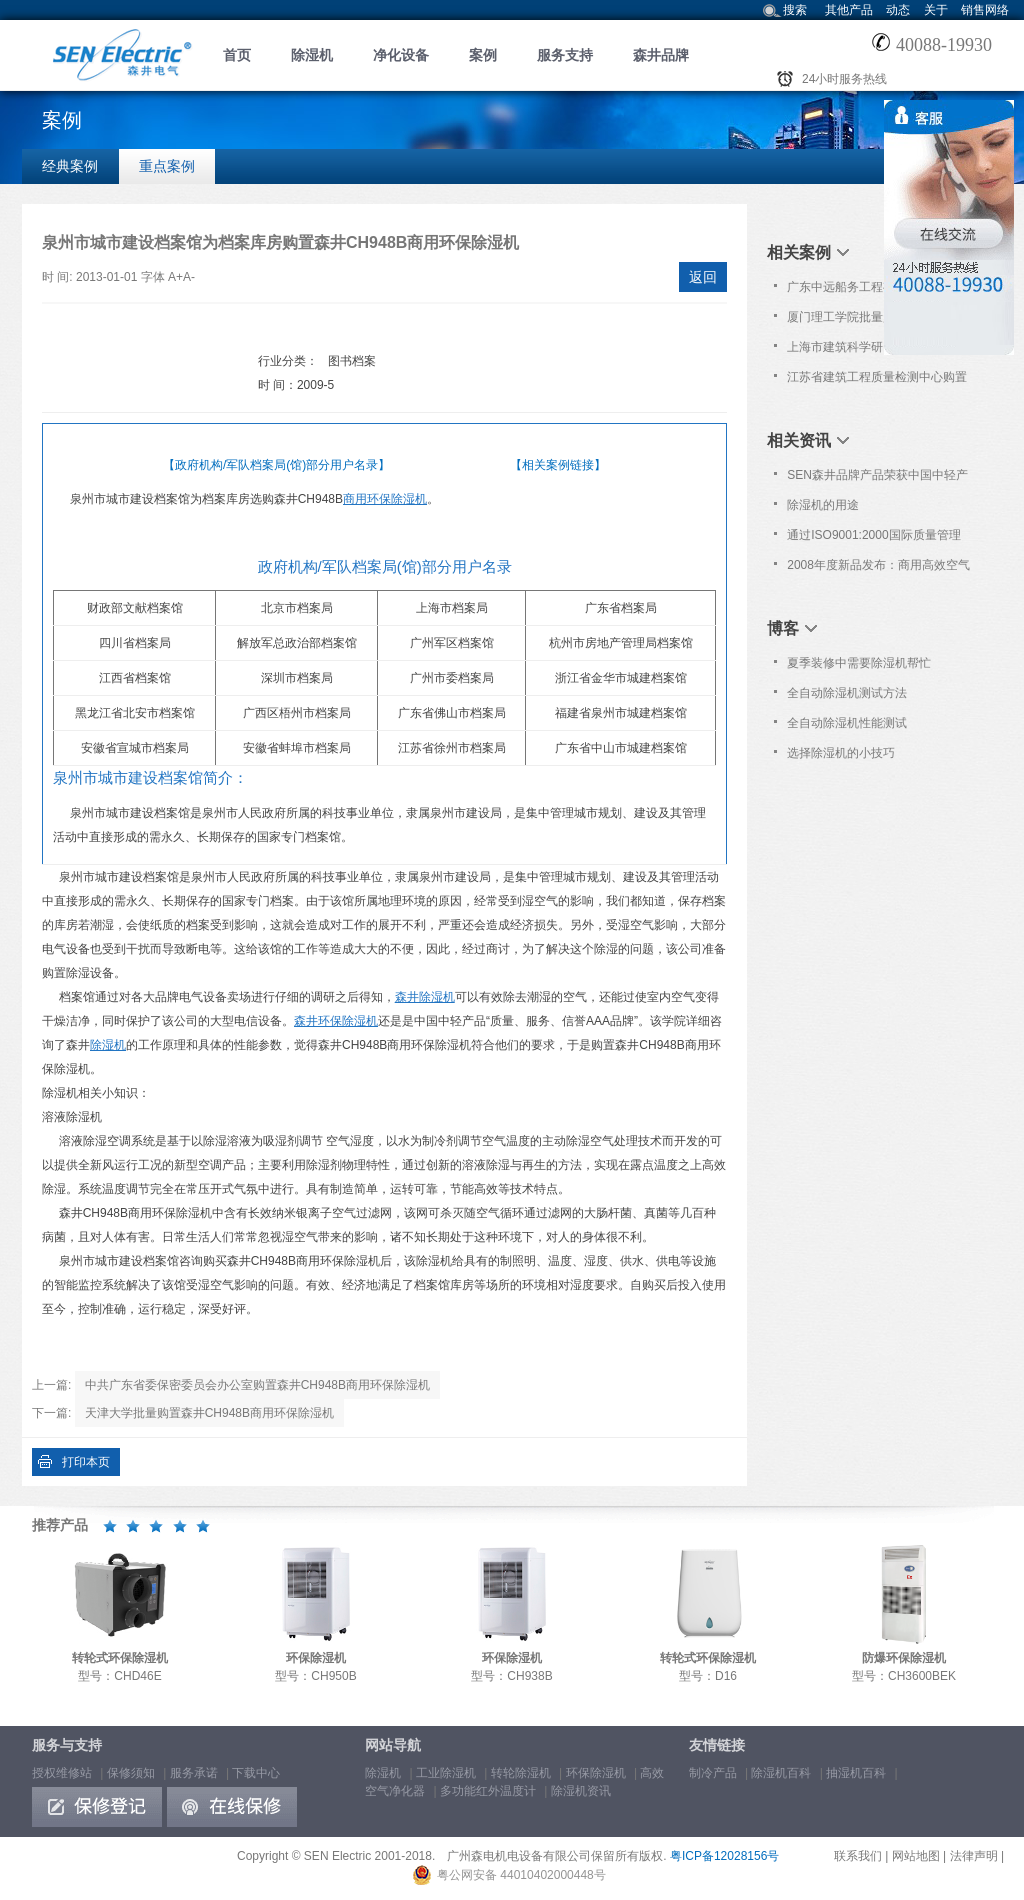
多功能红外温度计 (488, 1791)
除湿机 (312, 55)
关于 (936, 10)
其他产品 (849, 10)
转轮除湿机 (521, 1773)
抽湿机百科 (856, 1773)
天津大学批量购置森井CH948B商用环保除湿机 (209, 1413)
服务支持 (565, 55)
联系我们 (858, 1856)
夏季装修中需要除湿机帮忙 (859, 663)
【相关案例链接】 (558, 465)
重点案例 (167, 166)
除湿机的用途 (823, 505)
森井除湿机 (425, 997)
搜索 (795, 10)
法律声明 (974, 1856)
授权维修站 (62, 1773)
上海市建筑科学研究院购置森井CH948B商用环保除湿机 (871, 351)
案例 (483, 55)
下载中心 (256, 1773)
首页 (237, 55)
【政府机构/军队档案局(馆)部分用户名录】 (276, 465)
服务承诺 (194, 1773)
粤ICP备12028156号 (724, 1856)
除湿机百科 (781, 1773)
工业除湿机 (446, 1773)
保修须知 (131, 1773)
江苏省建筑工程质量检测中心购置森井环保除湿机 (877, 381)
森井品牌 (661, 55)
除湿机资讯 (581, 1791)
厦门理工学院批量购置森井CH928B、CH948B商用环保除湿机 (874, 321)
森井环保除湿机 (336, 1021)
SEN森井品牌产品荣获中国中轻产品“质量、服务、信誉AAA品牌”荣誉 (877, 479)
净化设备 (401, 55)
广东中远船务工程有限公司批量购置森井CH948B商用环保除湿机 (877, 291)
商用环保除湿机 (385, 499)
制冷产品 (713, 1773)
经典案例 (70, 166)
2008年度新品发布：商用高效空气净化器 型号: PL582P (878, 569)
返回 (703, 277)
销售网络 (985, 10)
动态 (898, 10)
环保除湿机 (596, 1773)
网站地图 (916, 1856)
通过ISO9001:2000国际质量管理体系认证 (873, 539)
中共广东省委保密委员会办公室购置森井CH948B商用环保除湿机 (257, 1385)
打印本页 (86, 1462)
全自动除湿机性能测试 (847, 723)
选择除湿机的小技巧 (841, 753)
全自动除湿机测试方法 (847, 693)
